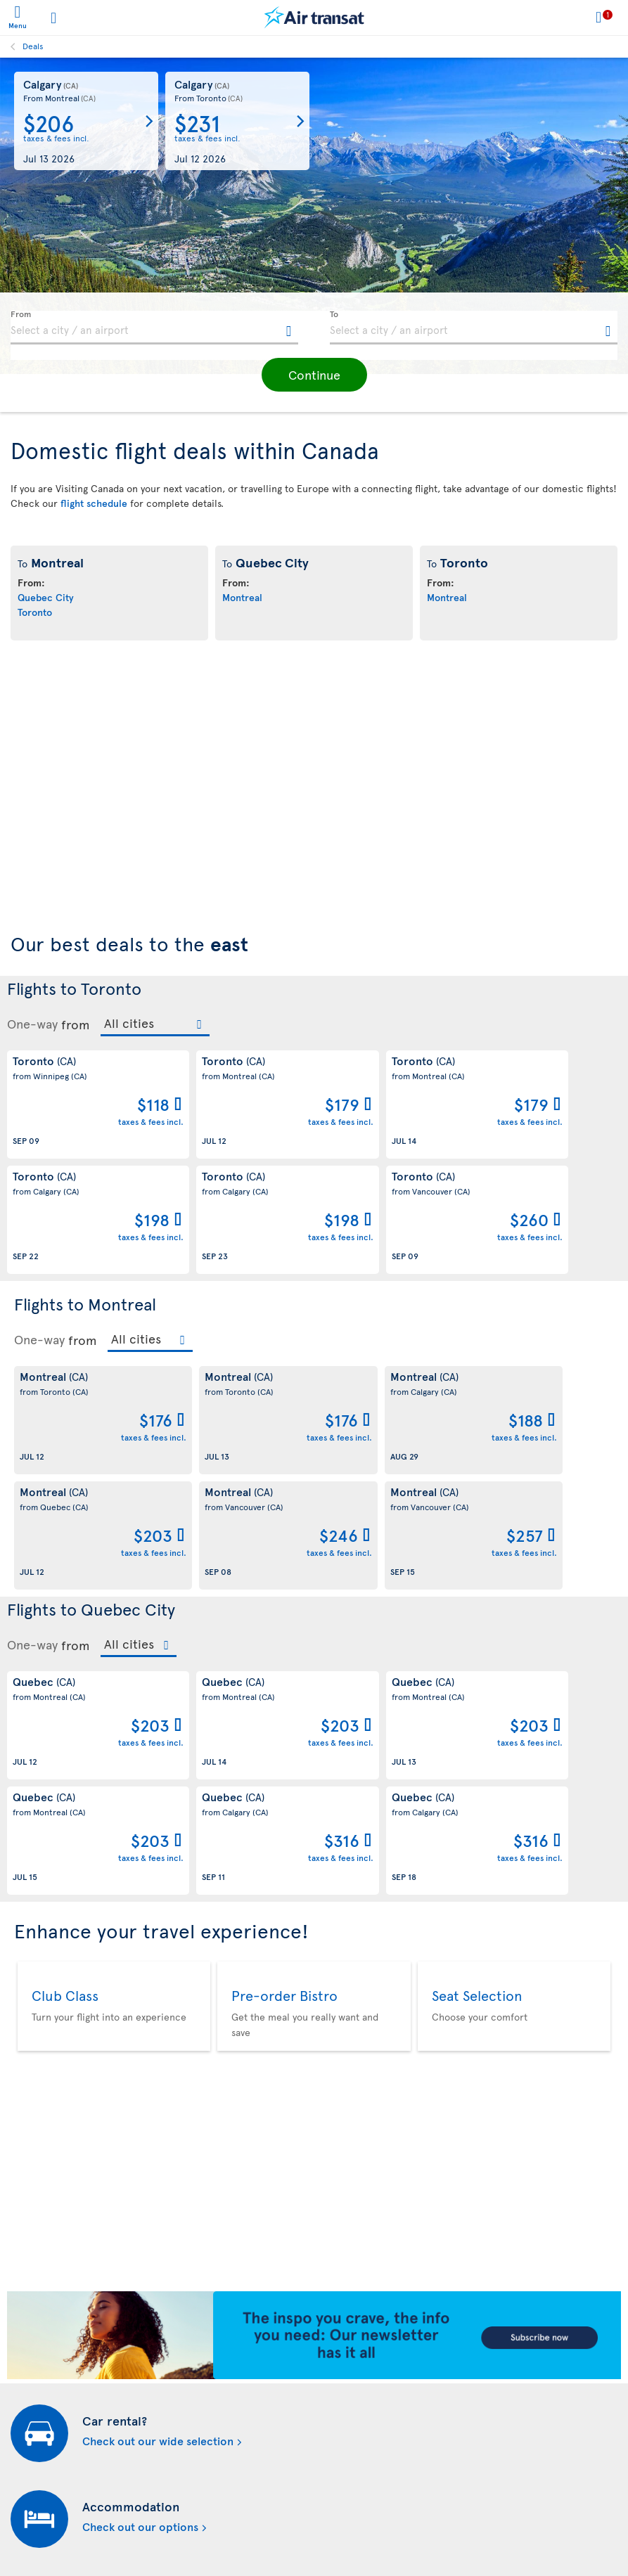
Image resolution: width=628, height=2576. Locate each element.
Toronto (35, 612)
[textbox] (154, 327)
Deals (33, 45)
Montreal (242, 597)
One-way (32, 1024)
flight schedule (93, 503)
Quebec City (46, 597)
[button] (314, 375)
